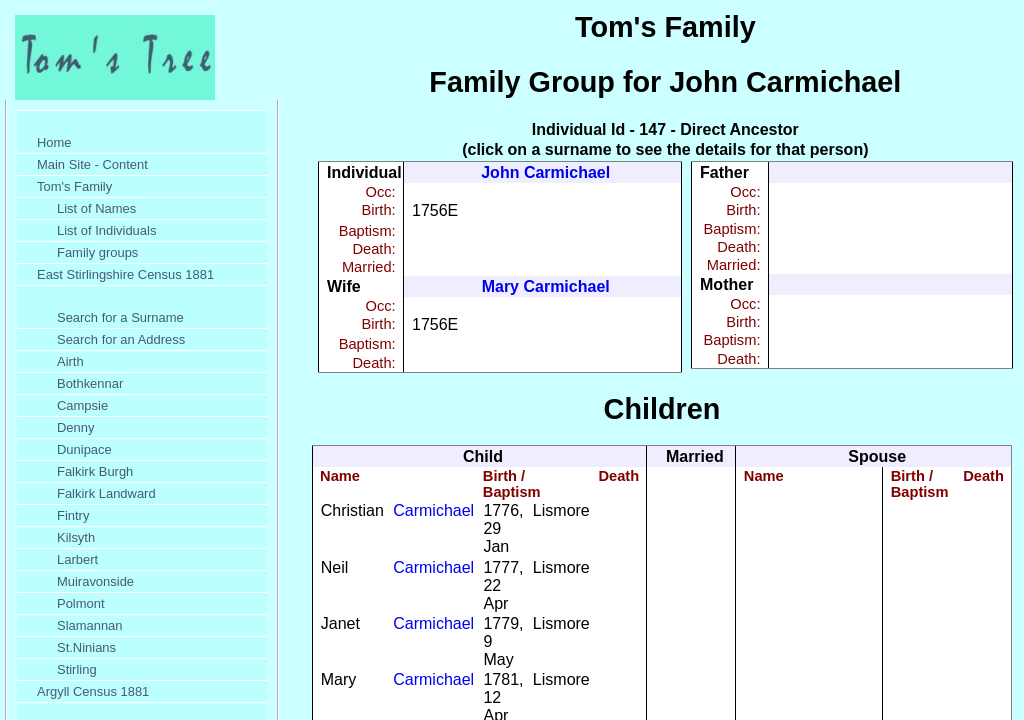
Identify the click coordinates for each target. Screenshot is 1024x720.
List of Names (96, 208)
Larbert (77, 559)
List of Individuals (106, 230)
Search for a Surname (120, 317)
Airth (70, 361)
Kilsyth (76, 537)
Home (54, 142)
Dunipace (84, 449)
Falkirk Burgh (95, 471)
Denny (75, 427)
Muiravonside (95, 581)
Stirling (77, 669)
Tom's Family (74, 186)
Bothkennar (90, 383)
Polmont (81, 603)
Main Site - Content (92, 164)
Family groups (97, 252)
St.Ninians (86, 647)
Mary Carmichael (546, 286)
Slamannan (90, 625)
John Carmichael (545, 172)
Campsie (82, 405)
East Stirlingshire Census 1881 (125, 274)
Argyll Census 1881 (93, 691)
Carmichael (433, 510)
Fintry (73, 515)
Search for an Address (121, 339)
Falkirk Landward (106, 493)
